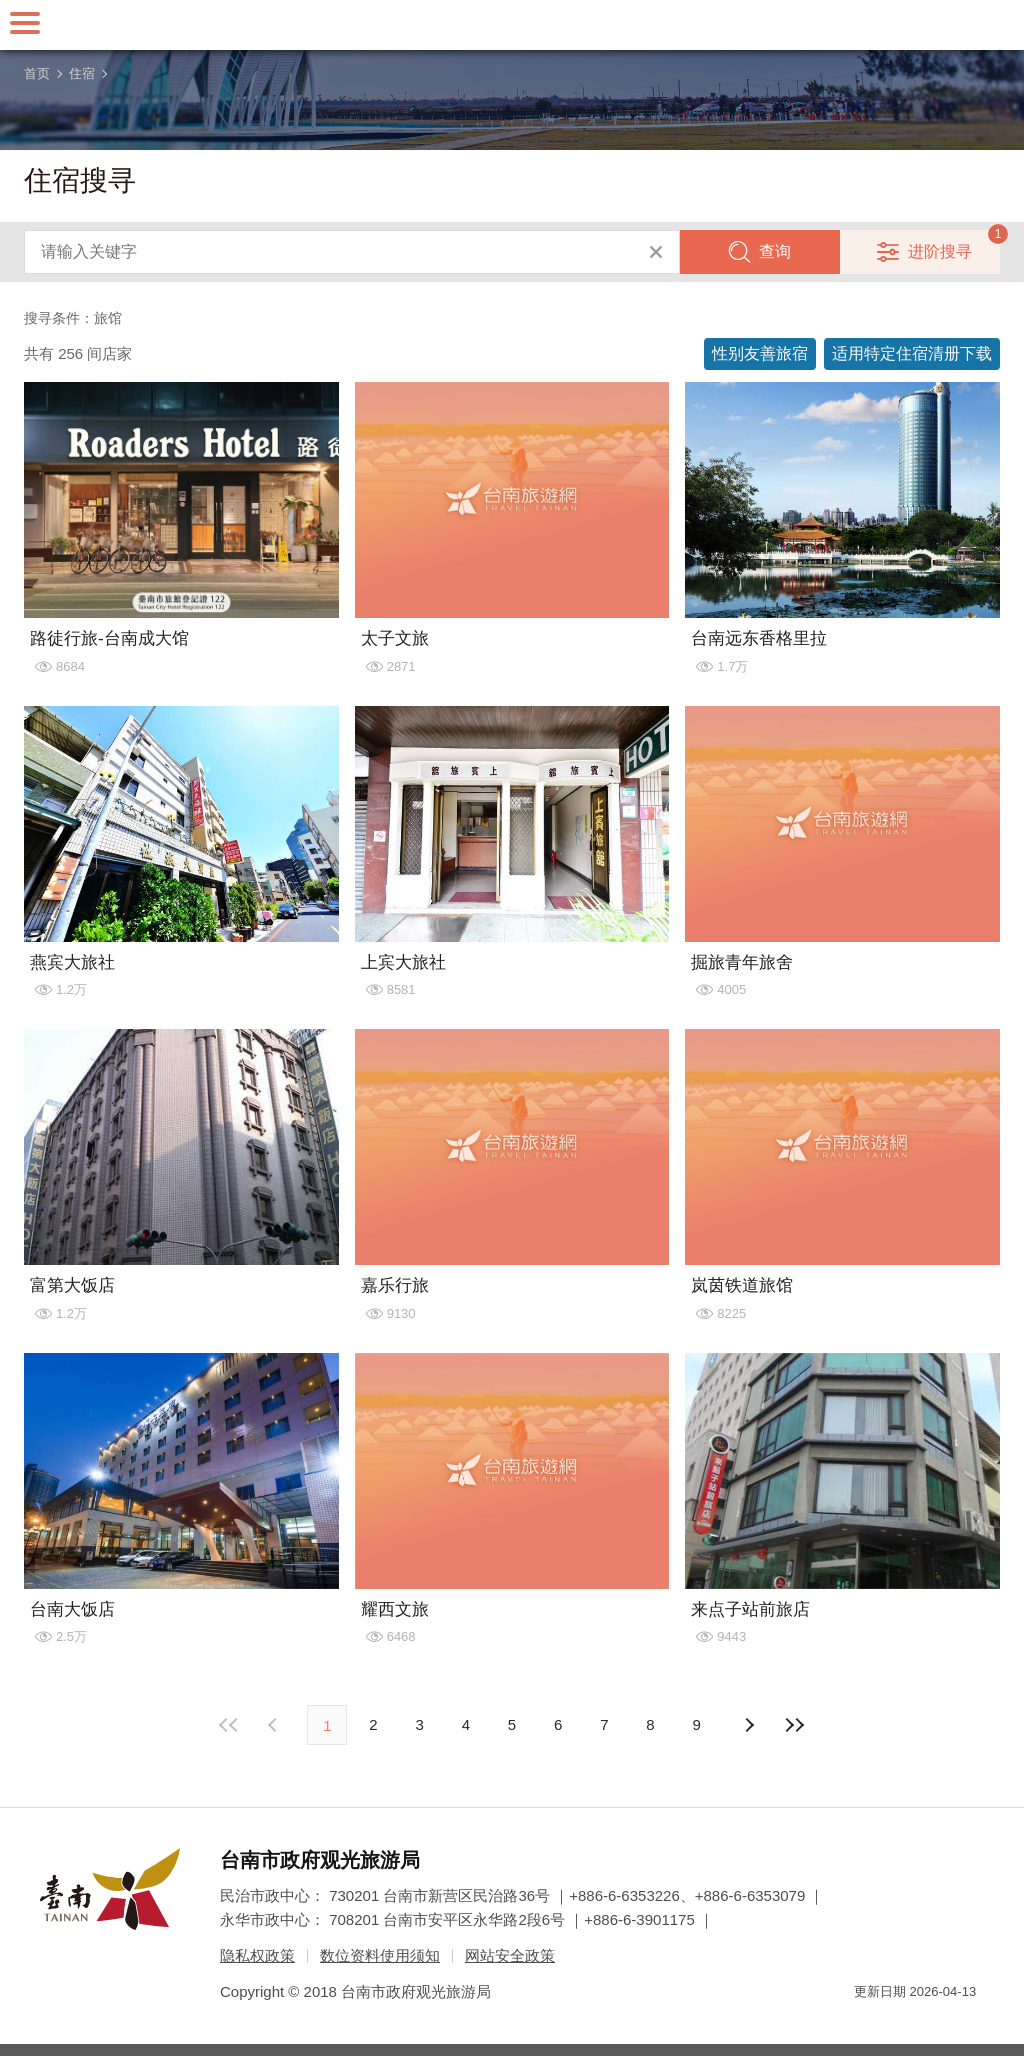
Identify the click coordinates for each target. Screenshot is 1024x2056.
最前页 (229, 1725)
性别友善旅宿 (760, 353)
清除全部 (656, 252)
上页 (749, 1725)
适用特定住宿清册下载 (912, 353)
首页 (37, 73)
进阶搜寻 (940, 251)
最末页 (795, 1725)
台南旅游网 (512, 25)
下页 (275, 1725)
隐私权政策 (257, 1955)
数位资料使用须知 (380, 1955)
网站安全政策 (510, 1955)
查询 (775, 251)
